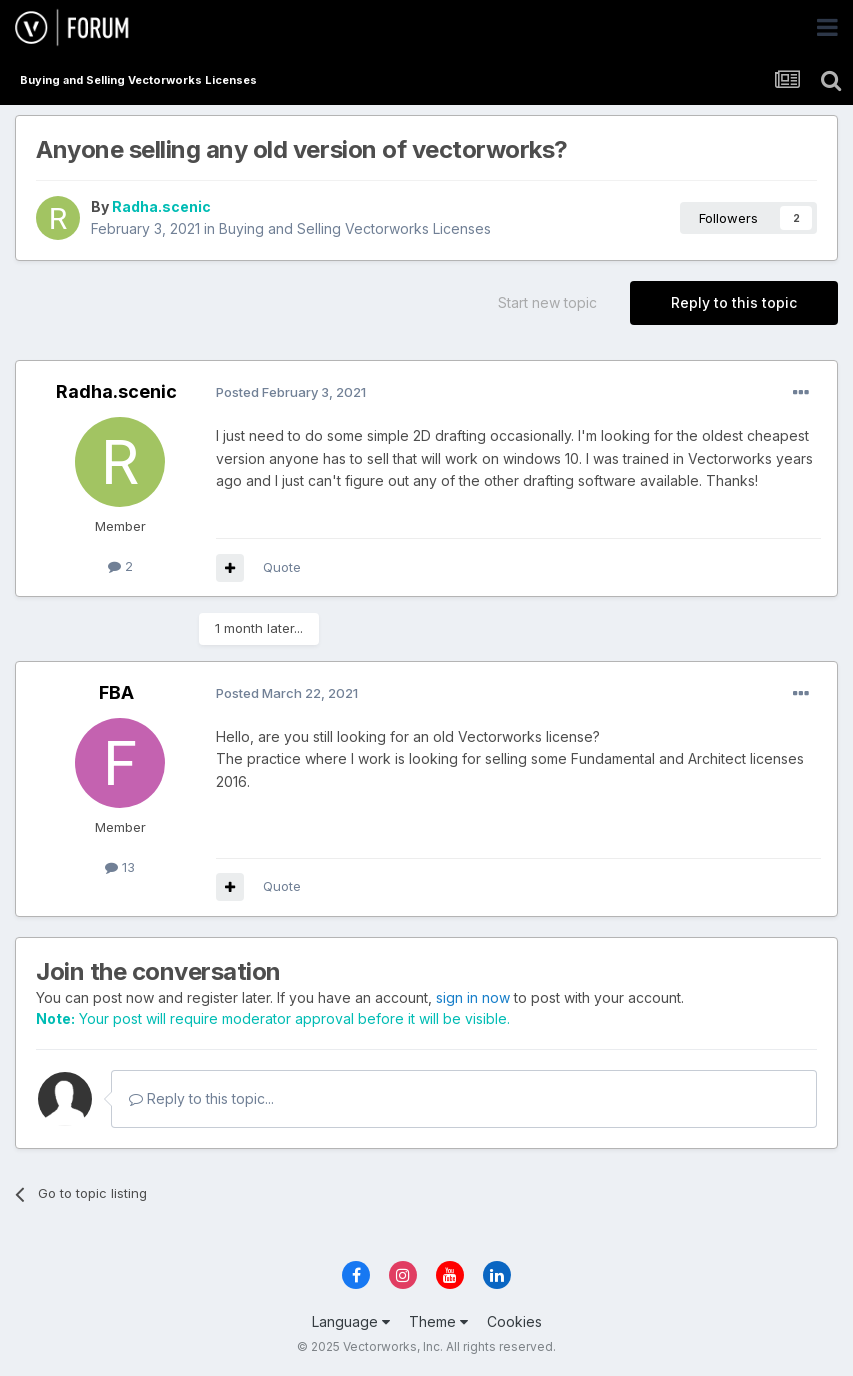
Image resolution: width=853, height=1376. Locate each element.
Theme (438, 1321)
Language (351, 1321)
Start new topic (547, 302)
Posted (291, 392)
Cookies (514, 1321)
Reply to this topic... (201, 1098)
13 (120, 867)
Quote (282, 567)
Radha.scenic (161, 206)
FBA (116, 692)
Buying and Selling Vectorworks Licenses (355, 228)
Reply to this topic (734, 302)
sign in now (473, 997)
